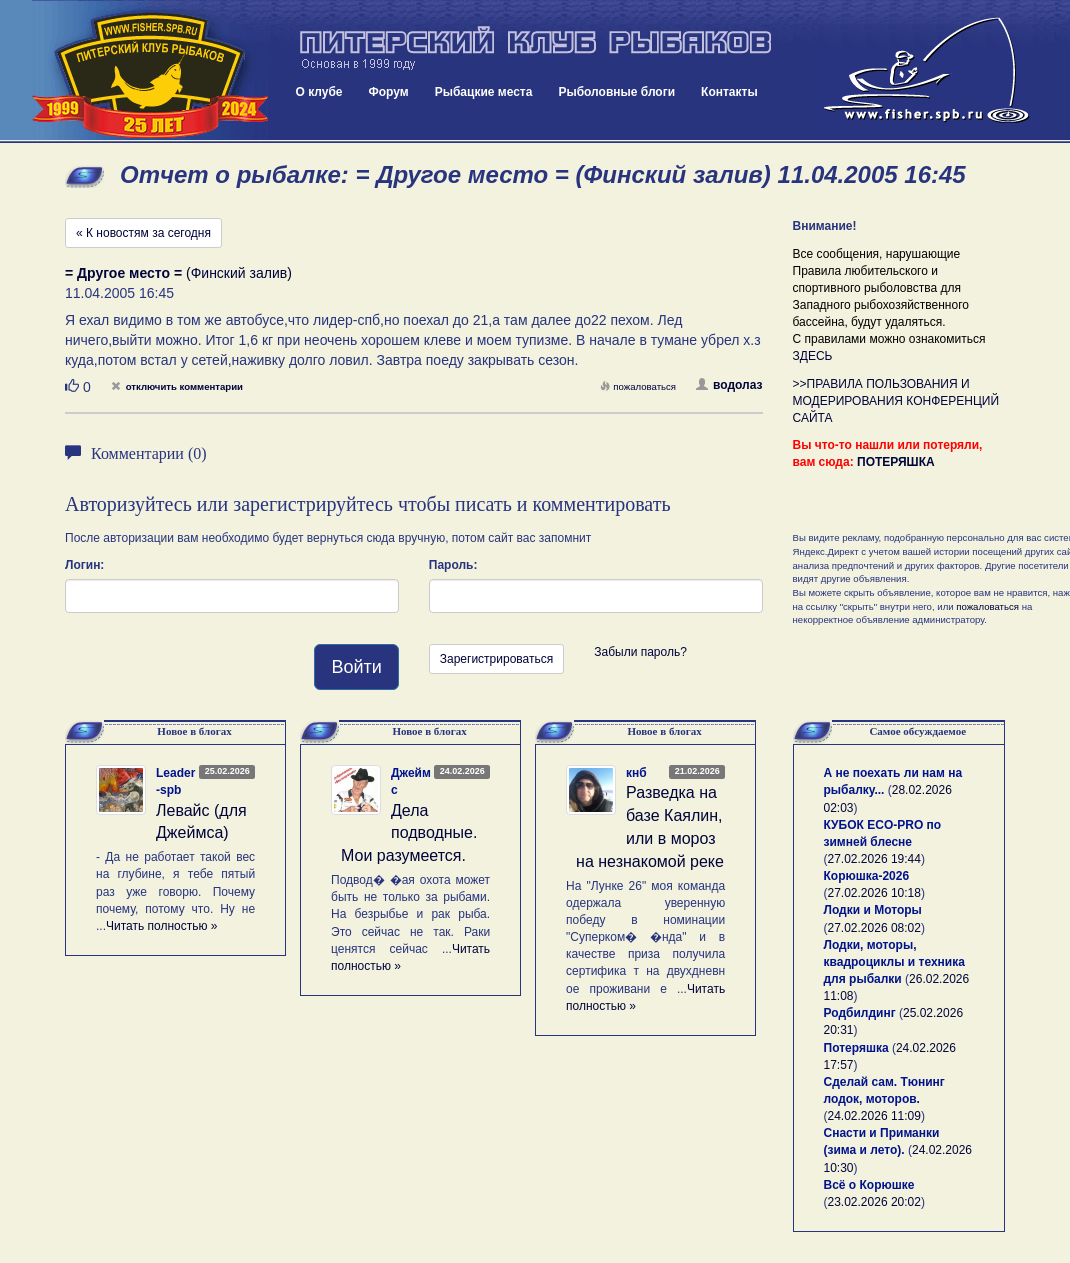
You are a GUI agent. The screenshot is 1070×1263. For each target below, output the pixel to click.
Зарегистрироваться (496, 659)
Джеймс (411, 781)
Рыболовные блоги (616, 92)
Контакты (729, 92)
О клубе (319, 92)
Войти (356, 667)
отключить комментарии (177, 386)
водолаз (729, 385)
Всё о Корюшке (869, 1185)
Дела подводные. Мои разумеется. (409, 833)
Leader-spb (175, 781)
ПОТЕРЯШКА (896, 462)
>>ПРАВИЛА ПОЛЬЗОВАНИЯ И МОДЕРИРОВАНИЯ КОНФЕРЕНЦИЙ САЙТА (896, 401)
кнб (636, 773)
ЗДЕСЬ (813, 356)
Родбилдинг (860, 1013)
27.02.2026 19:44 (874, 859)
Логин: (84, 565)
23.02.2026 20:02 (874, 1202)
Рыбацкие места (484, 92)
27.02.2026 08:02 (874, 928)
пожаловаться (638, 386)
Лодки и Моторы (873, 910)
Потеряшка (856, 1048)
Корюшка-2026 (867, 876)
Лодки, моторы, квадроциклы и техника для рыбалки (894, 962)
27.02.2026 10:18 (874, 893)
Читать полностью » (162, 926)
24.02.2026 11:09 (874, 1116)
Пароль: (453, 565)
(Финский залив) (178, 273)
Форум (389, 92)
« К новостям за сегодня (143, 233)
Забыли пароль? (640, 652)
